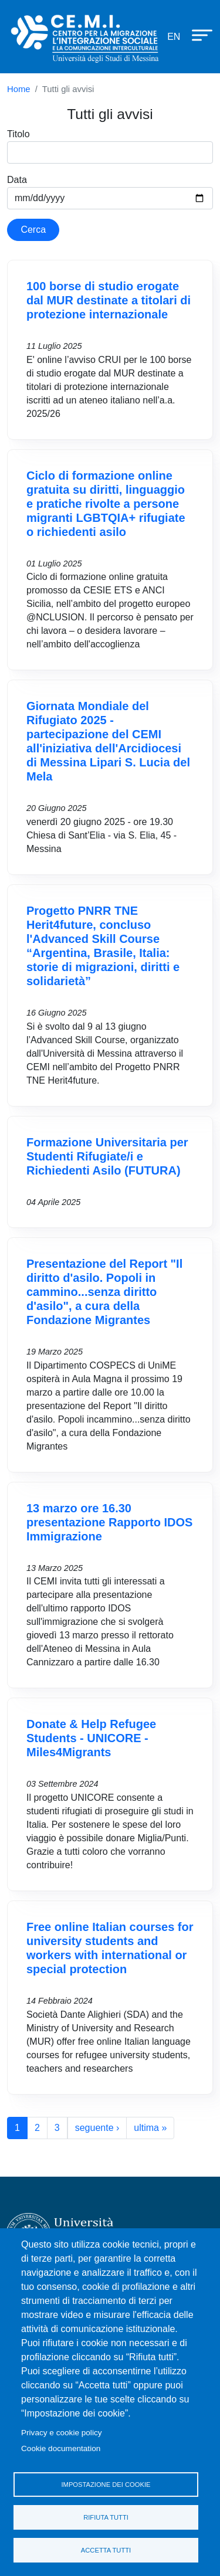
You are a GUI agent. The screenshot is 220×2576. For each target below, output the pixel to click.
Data (17, 180)
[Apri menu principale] (196, 34)
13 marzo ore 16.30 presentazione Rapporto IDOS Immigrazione (109, 1522)
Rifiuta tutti (105, 2517)
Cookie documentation (60, 2448)
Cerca (33, 230)
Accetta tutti (106, 2550)
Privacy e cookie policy (61, 2432)
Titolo (18, 134)
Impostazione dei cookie (105, 2484)
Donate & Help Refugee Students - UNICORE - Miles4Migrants (91, 1738)
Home (19, 89)
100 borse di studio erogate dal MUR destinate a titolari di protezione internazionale (108, 300)
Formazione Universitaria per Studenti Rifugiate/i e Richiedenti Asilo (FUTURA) (107, 1156)
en (173, 37)
